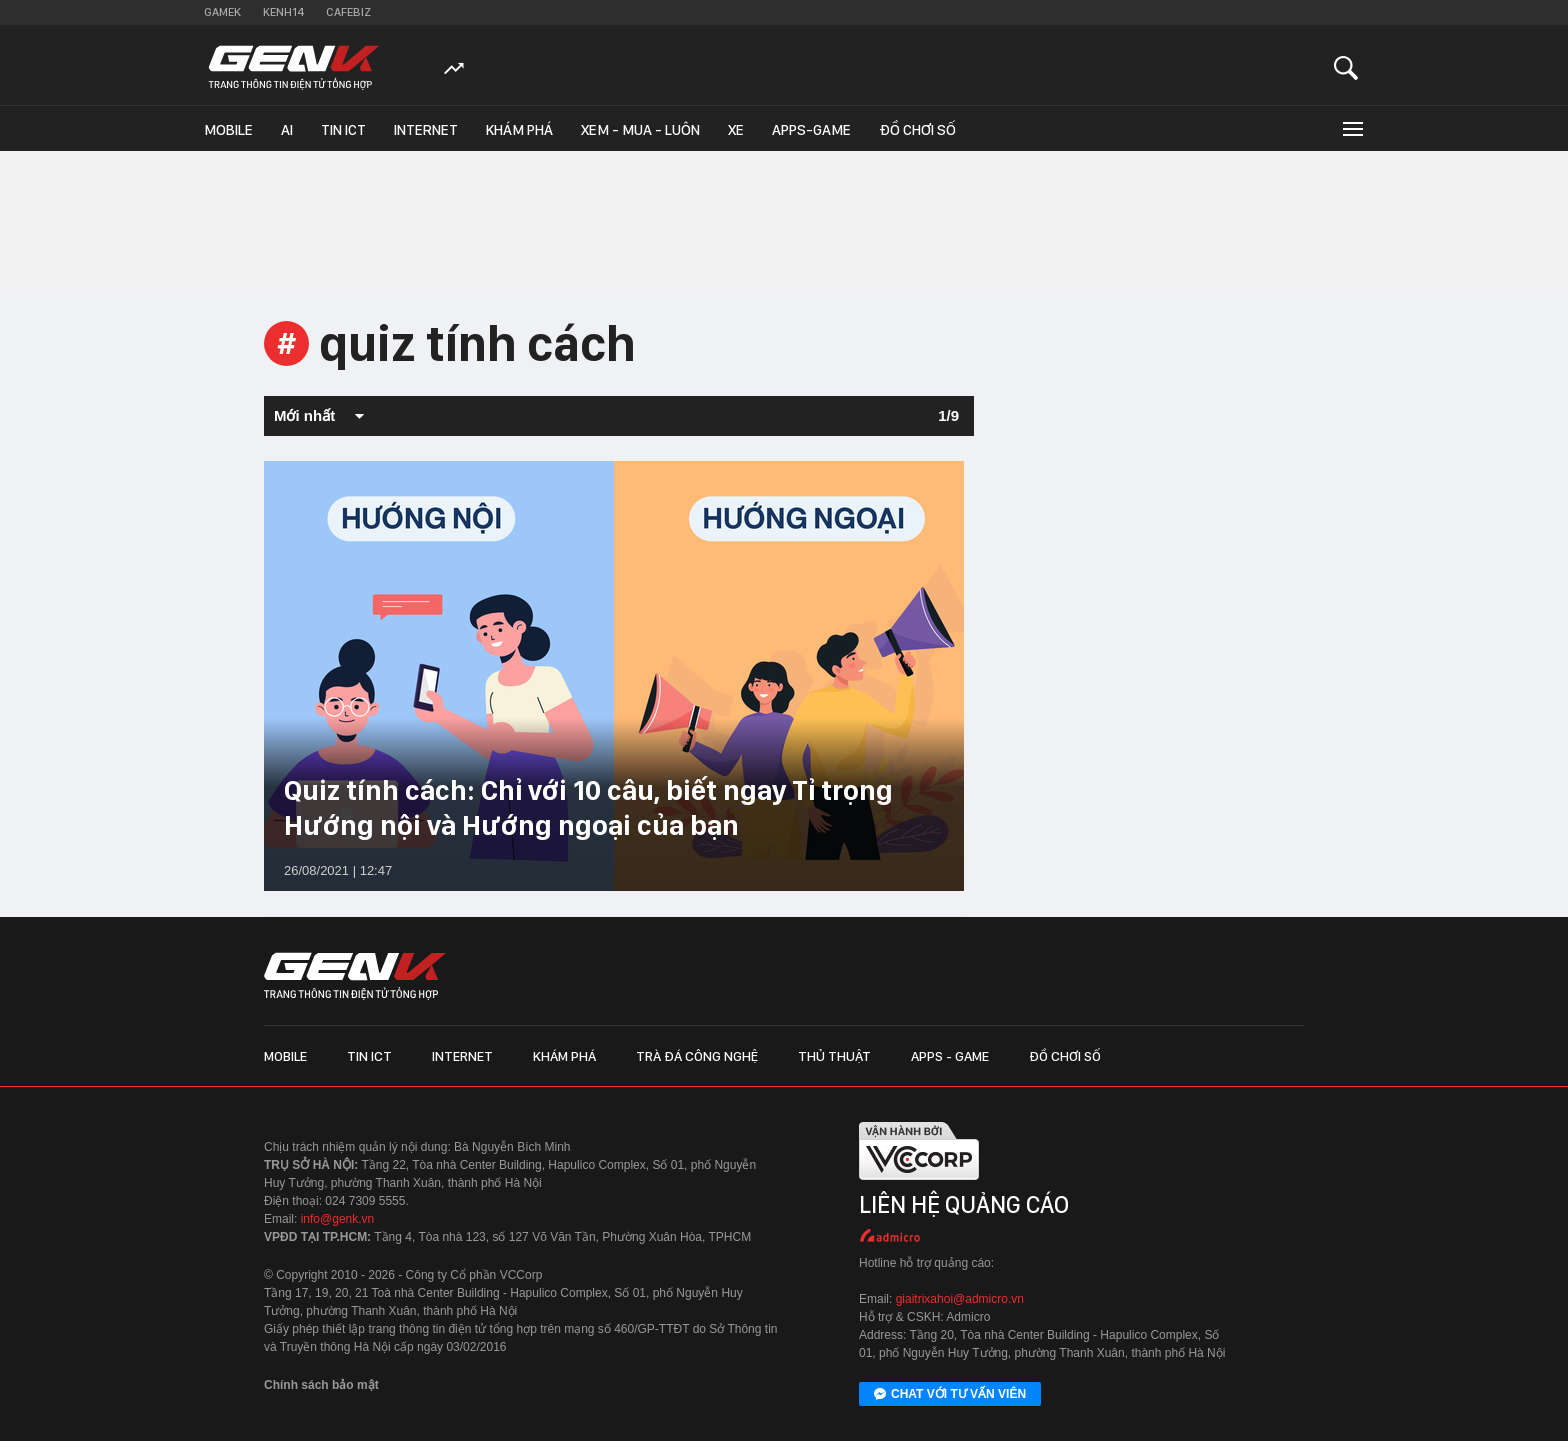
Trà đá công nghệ (697, 1056)
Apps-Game (811, 130)
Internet (426, 130)
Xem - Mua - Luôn (640, 130)
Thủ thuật (834, 1056)
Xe (736, 130)
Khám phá (519, 130)
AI (287, 130)
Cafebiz (348, 12)
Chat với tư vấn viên (950, 1395)
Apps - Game (950, 1056)
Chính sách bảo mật (321, 1385)
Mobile (228, 130)
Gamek (222, 12)
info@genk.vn (338, 1219)
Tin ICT (343, 130)
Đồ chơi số (917, 130)
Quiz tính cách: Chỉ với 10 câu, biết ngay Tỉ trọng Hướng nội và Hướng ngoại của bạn (588, 807)
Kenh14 (283, 12)
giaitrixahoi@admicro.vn (960, 1299)
